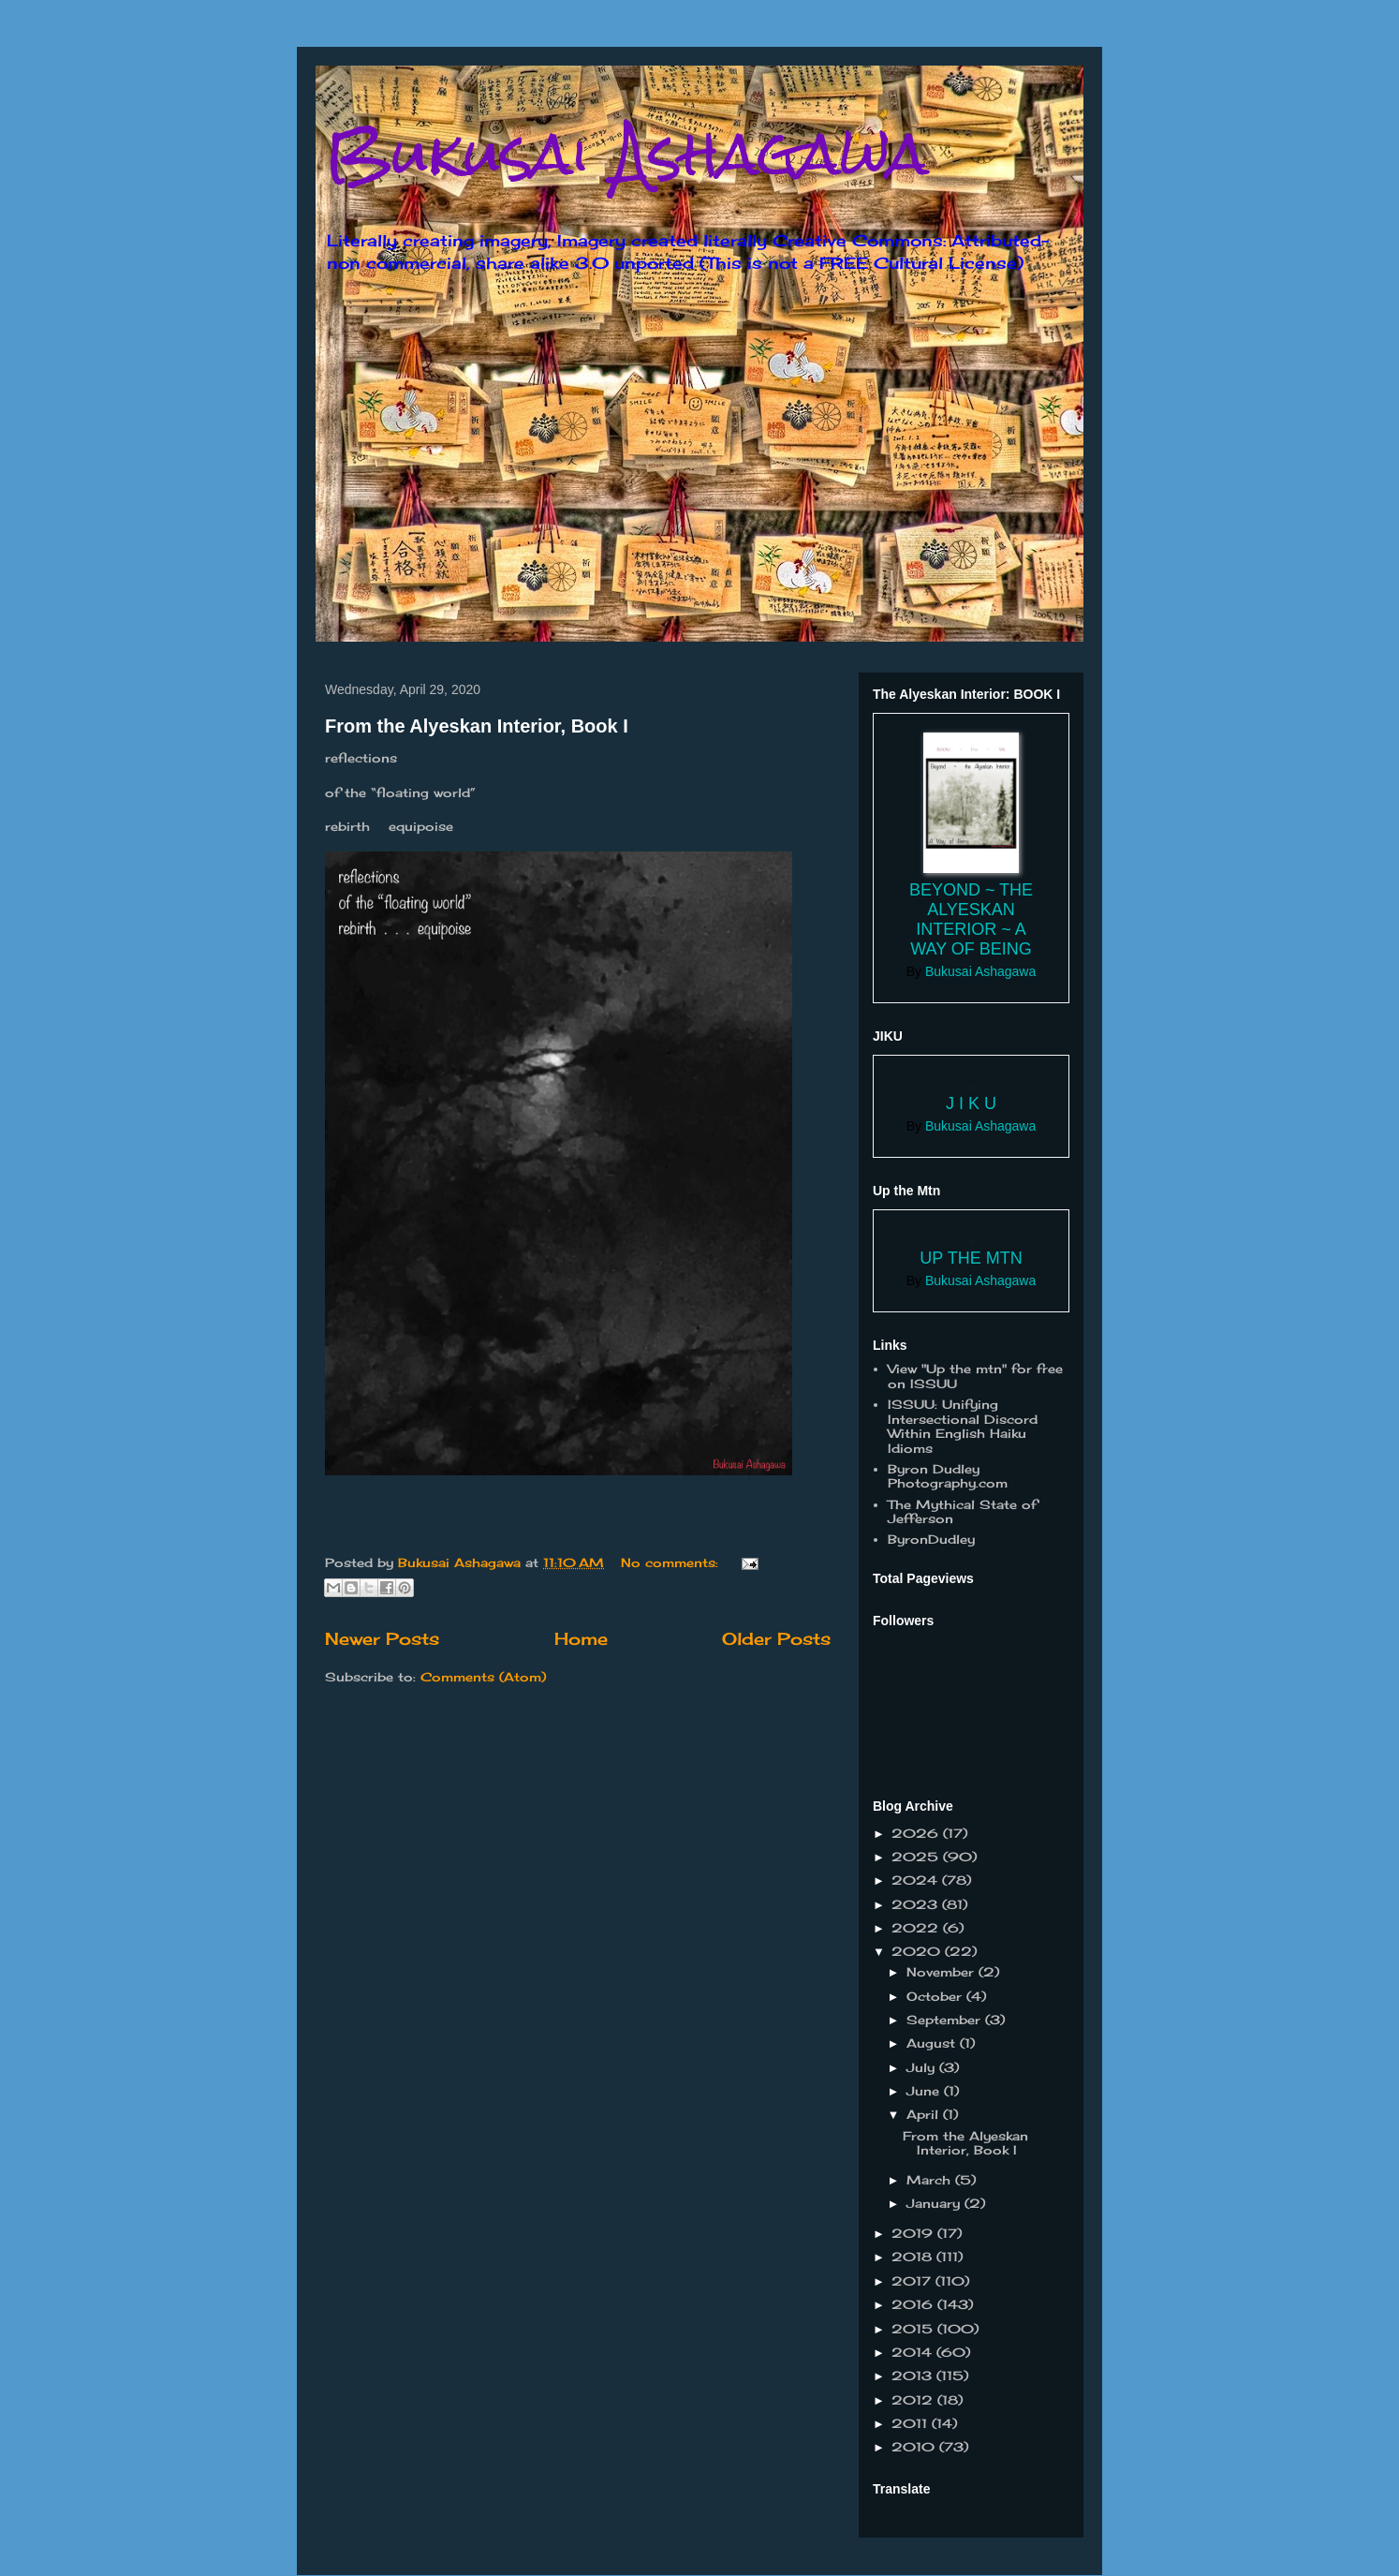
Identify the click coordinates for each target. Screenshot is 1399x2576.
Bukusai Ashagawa (627, 153)
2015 (914, 2328)
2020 (918, 1951)
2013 (913, 2375)
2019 (914, 2233)
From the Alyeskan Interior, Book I (476, 726)
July (922, 2067)
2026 (917, 1833)
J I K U (971, 1103)
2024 (916, 1880)
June (925, 2090)
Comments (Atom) (483, 1676)
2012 (914, 2399)
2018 (913, 2256)
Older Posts (776, 1638)
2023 (916, 1904)
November (942, 1971)
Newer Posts (382, 1638)
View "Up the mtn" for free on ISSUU (975, 1376)
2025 (917, 1856)
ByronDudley (931, 1539)
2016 (914, 2304)
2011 (911, 2423)
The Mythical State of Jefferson (962, 1512)
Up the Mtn (971, 1258)
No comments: (672, 1562)
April (924, 2114)
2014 (913, 2352)
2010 (915, 2446)
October (936, 1996)
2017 (913, 2280)
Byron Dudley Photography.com (948, 1476)
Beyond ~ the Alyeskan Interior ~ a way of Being (971, 919)
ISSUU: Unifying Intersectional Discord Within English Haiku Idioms (963, 1426)
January (935, 2203)
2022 (917, 1927)
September (945, 2019)
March (930, 2179)
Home (581, 1638)
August (933, 2043)
